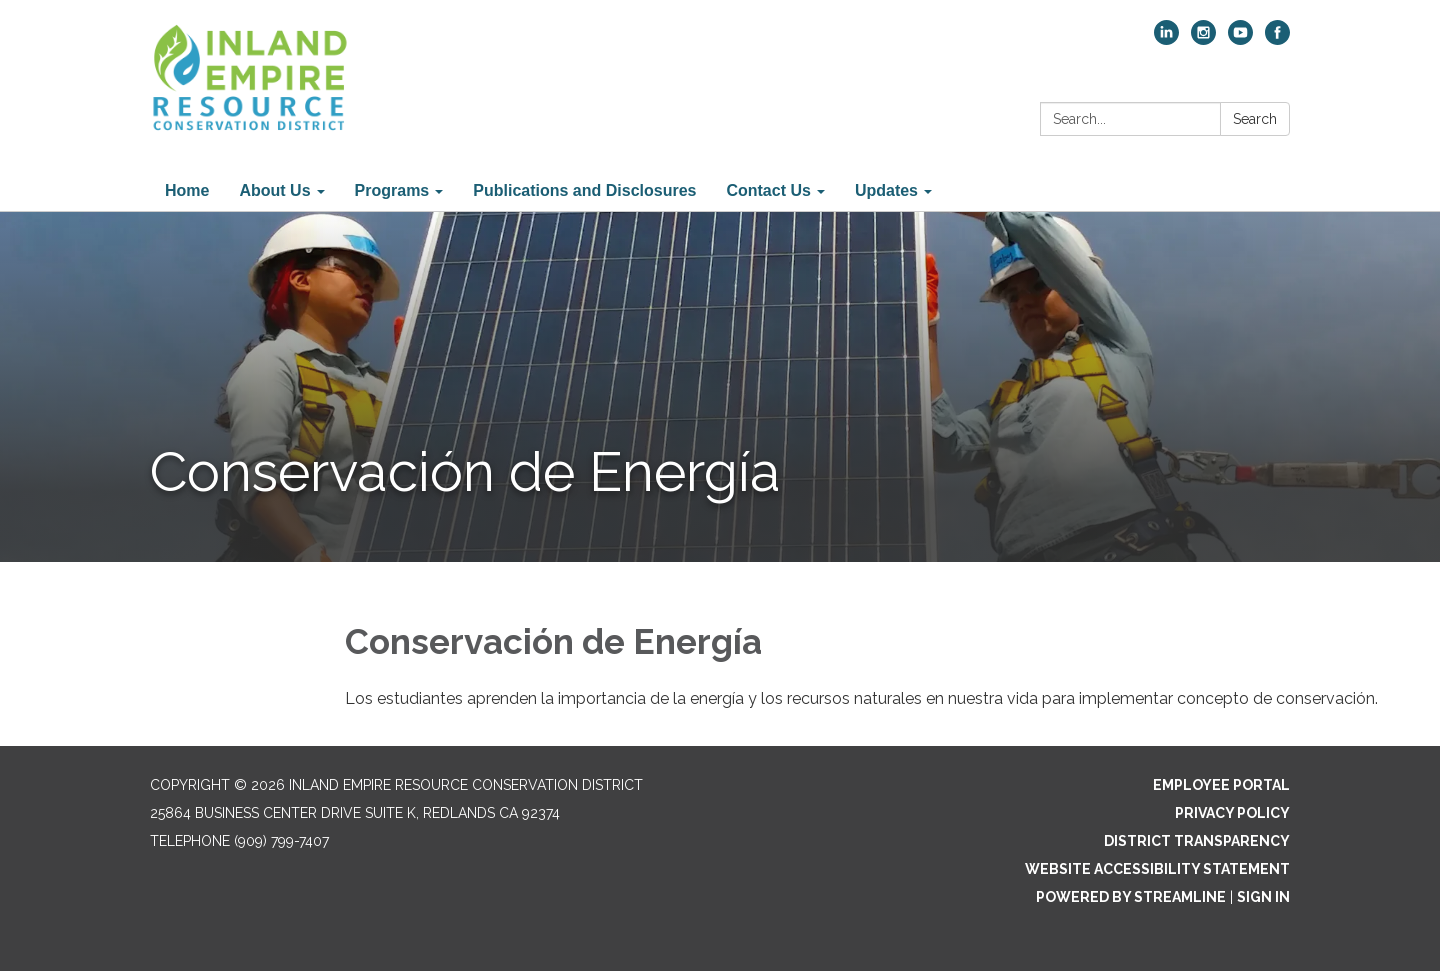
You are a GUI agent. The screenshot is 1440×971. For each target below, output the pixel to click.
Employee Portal (1221, 785)
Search (1255, 119)
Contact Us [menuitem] (768, 190)
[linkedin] (1166, 39)
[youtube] (1240, 39)
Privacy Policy (1232, 813)
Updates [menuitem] (886, 190)
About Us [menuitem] (274, 190)
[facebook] (1277, 39)
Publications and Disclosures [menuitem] (584, 190)
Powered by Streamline (1131, 897)
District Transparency (1197, 841)
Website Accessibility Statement (1157, 869)
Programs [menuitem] (392, 190)
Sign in (1263, 897)
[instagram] (1203, 39)
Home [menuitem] (187, 190)
